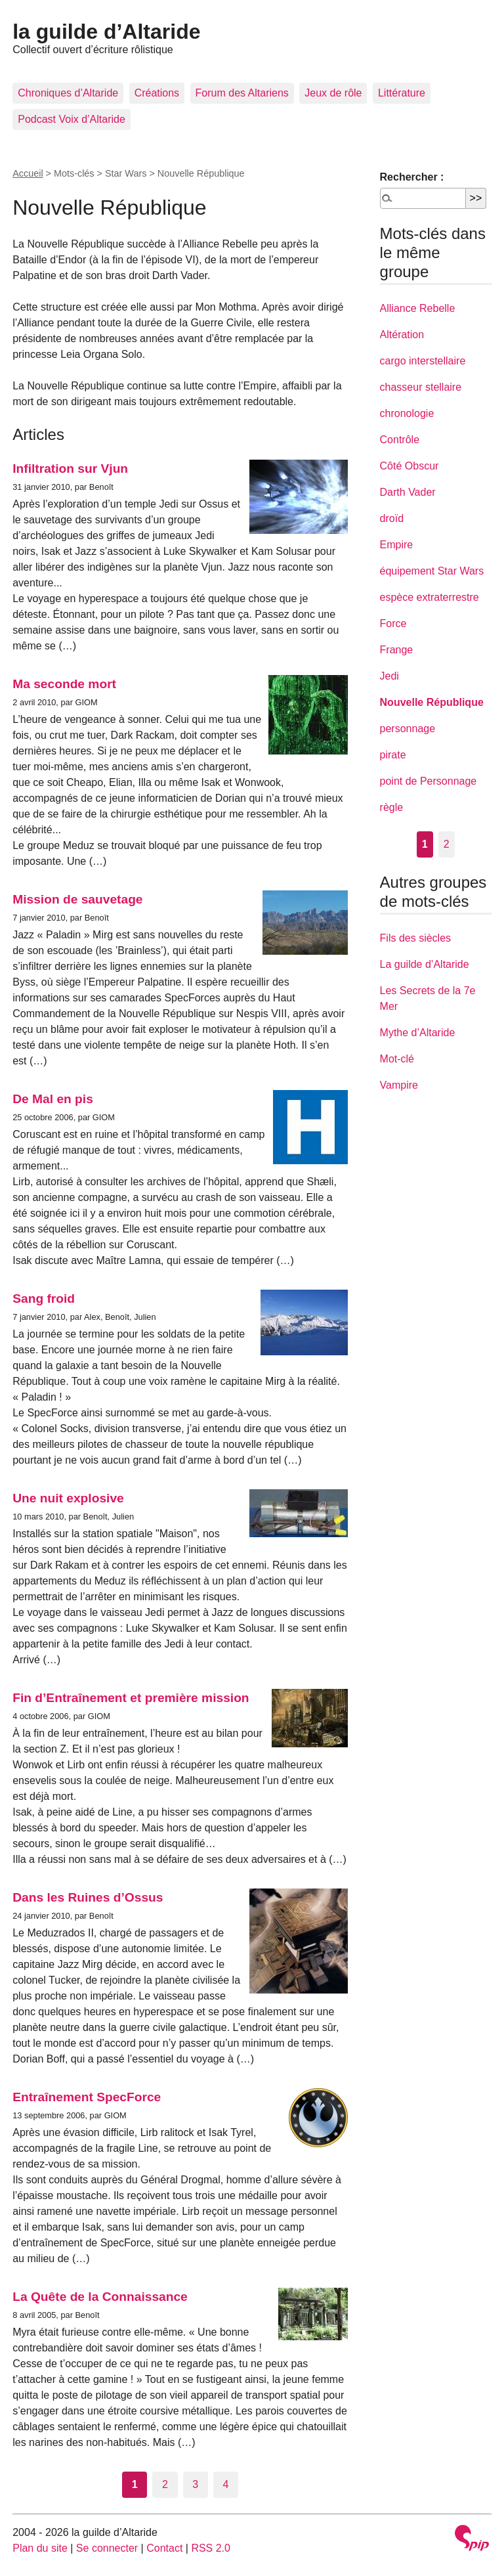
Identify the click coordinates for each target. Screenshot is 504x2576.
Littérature (401, 92)
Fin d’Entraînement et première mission (130, 1698)
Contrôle (399, 439)
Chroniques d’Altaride (68, 92)
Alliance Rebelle (417, 308)
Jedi (389, 676)
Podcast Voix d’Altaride (71, 119)
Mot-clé (397, 1058)
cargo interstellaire (423, 360)
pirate (393, 754)
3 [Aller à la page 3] (195, 2484)
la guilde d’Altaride (106, 31)
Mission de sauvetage (77, 899)
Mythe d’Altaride (417, 1032)
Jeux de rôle (333, 92)
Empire (396, 544)
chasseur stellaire (421, 387)
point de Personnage (428, 781)
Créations (157, 92)
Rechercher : (412, 177)
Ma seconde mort (64, 684)
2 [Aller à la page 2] (165, 2484)
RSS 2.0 (210, 2548)
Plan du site (40, 2548)
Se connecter (107, 2548)
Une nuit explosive (68, 1498)
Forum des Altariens (242, 92)
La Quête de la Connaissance (100, 2296)
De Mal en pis (52, 1099)
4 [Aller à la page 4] (226, 2484)
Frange (396, 649)
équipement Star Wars (432, 571)
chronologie (407, 413)
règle (392, 807)
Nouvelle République (432, 702)
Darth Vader (408, 492)
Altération (402, 334)
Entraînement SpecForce (86, 2097)
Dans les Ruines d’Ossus (87, 1897)
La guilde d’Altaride (424, 964)
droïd (392, 518)
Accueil (27, 173)
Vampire (399, 1085)
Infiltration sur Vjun (70, 468)
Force (393, 623)
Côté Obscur (409, 465)
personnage (408, 728)
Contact (164, 2548)
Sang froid (43, 1298)
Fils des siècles (415, 938)
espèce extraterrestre (429, 597)
